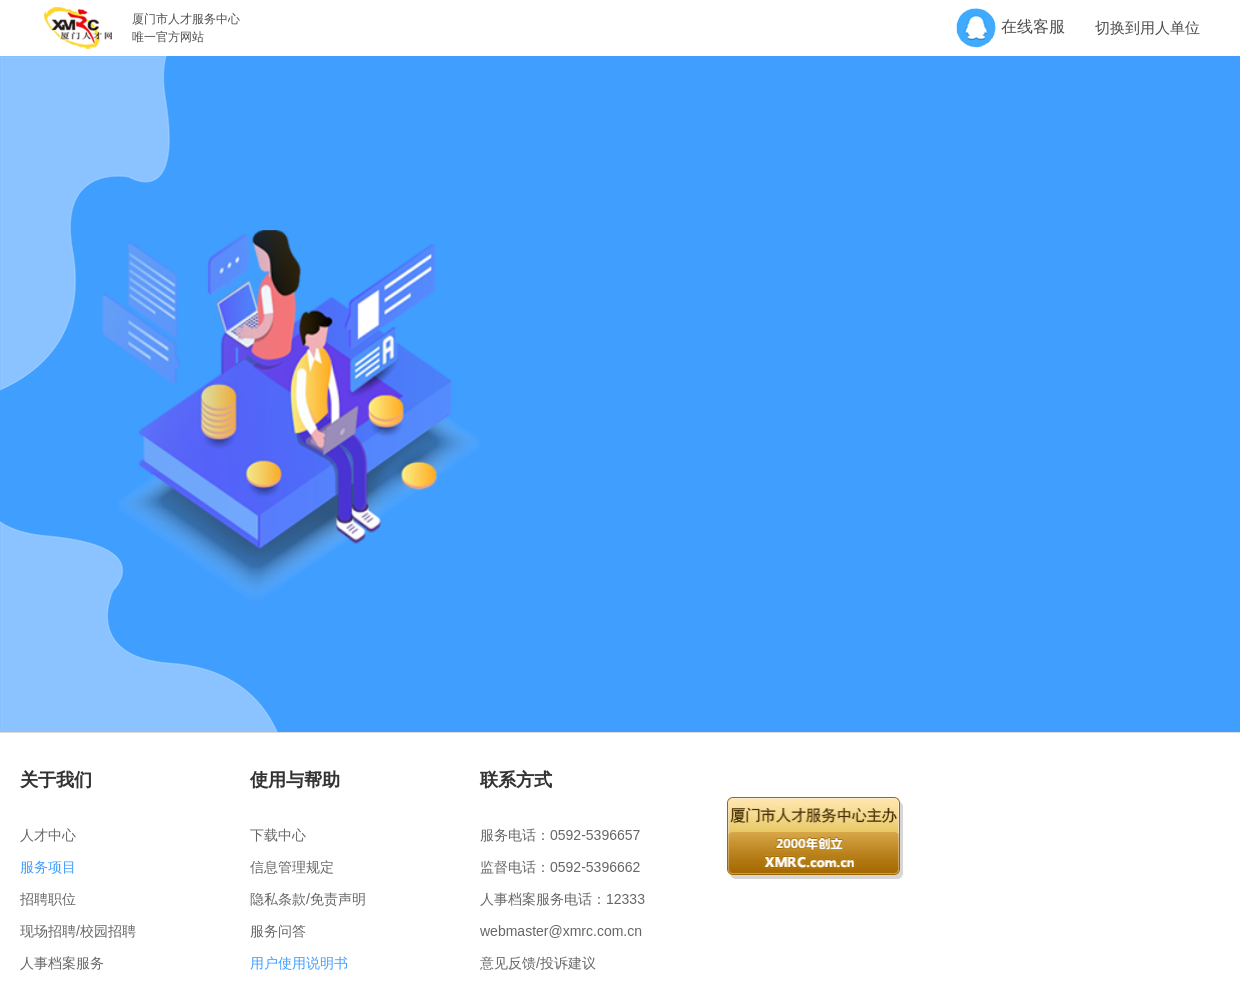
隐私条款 (278, 899)
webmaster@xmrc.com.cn (561, 931)
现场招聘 (48, 931)
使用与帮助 (295, 780)
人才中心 (48, 835)
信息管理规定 (292, 867)
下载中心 (278, 835)
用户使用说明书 (299, 963)
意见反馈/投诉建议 (538, 963)
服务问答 (278, 931)
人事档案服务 (62, 963)
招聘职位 (48, 899)
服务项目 (48, 867)
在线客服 (1017, 26)
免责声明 (338, 899)
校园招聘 (108, 931)
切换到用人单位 (1147, 28)
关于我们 (56, 780)
